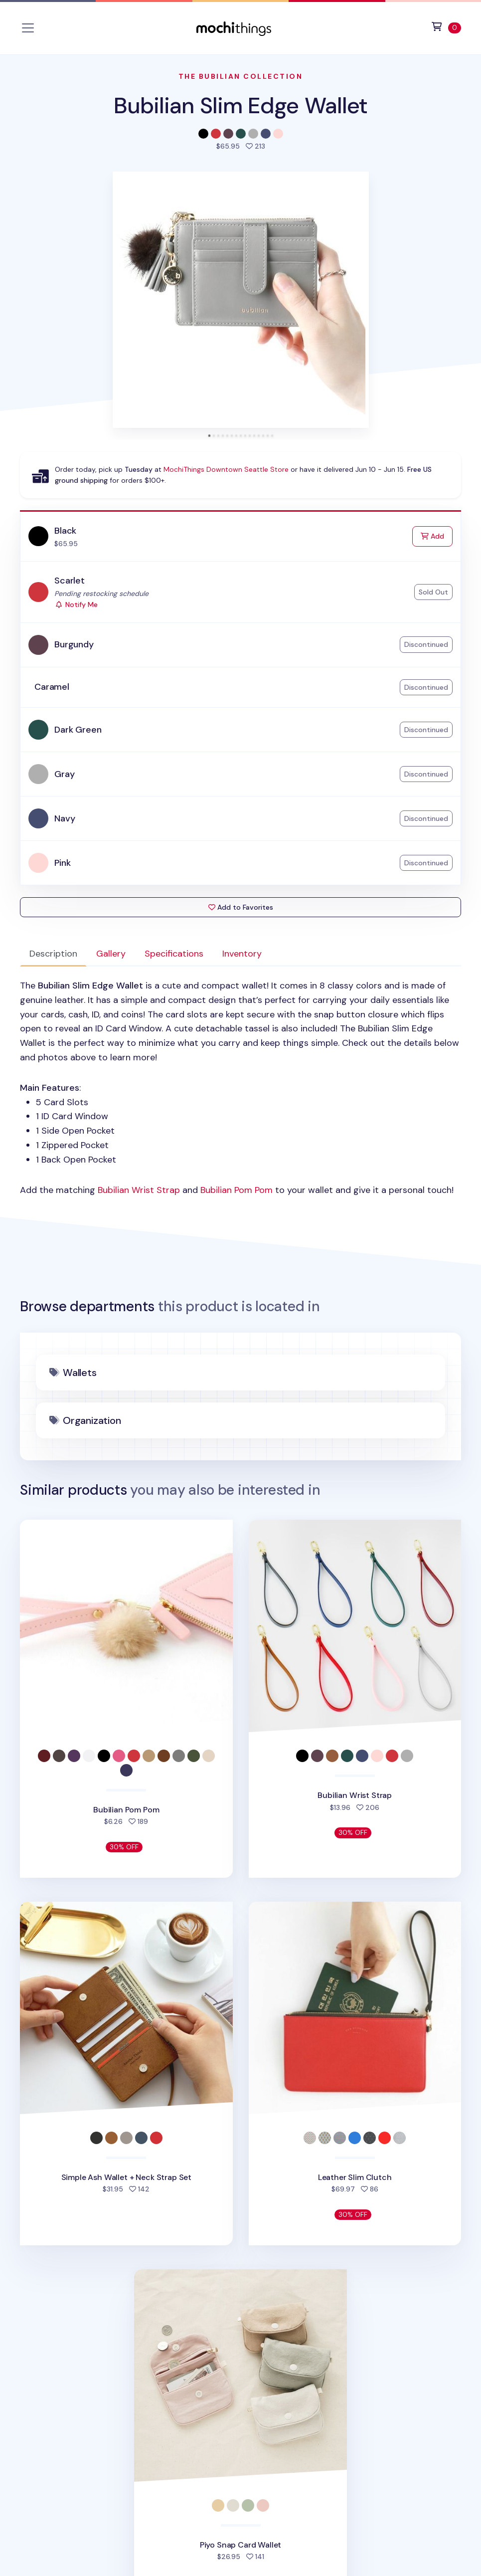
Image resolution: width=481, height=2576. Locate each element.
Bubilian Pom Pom (236, 1190)
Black (65, 531)
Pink (62, 863)
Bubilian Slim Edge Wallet (241, 105)
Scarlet (69, 581)
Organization (92, 1420)
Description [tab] (53, 954)
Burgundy (74, 644)
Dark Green (77, 730)
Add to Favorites (240, 907)
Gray (64, 774)
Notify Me (76, 604)
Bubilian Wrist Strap (139, 1190)
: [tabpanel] (240, 1088)
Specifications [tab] (174, 954)
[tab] (209, 435)
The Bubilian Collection (240, 76)
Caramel (51, 687)
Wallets (80, 1372)
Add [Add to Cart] (437, 535)
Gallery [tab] (111, 954)
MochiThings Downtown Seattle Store (226, 469)
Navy (64, 818)
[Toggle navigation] (28, 28)
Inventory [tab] (242, 954)
